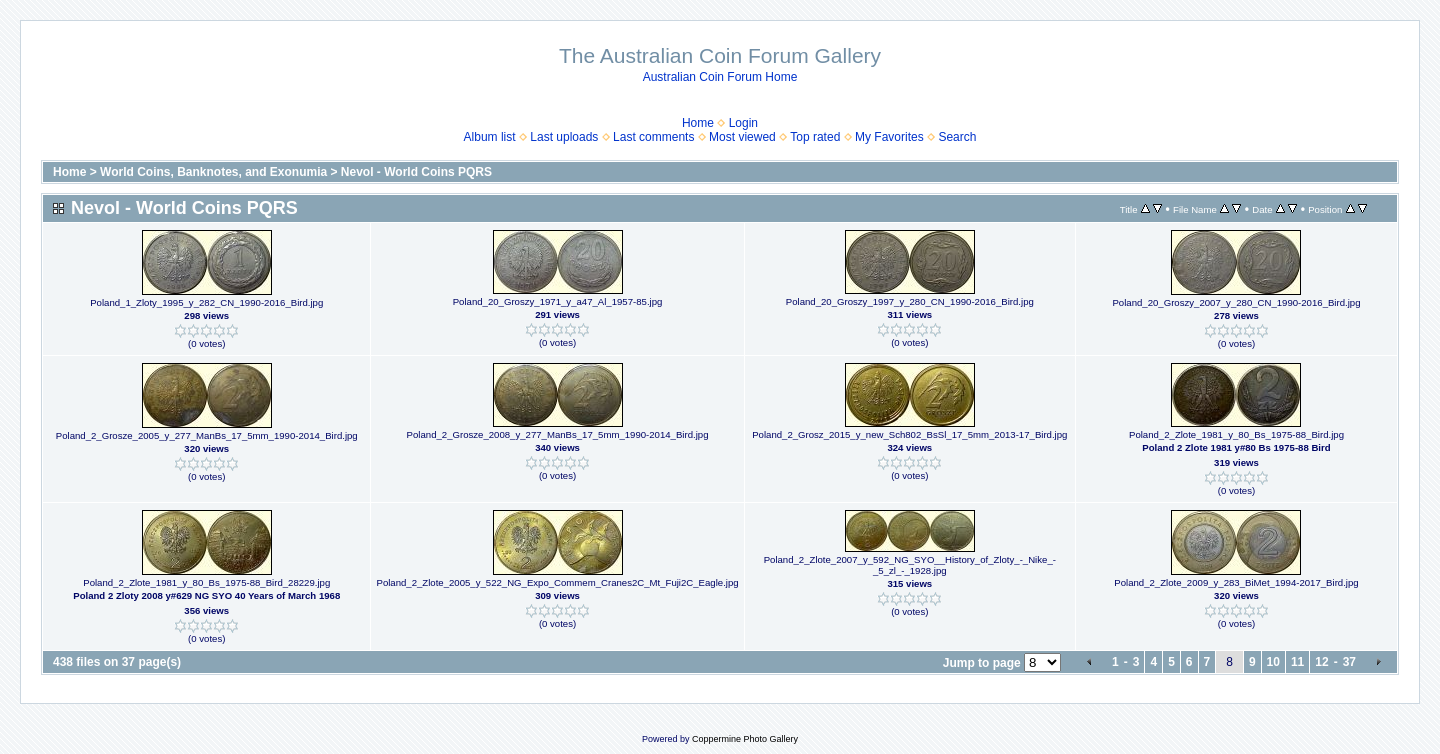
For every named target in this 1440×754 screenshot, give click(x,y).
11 (1297, 662)
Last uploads (564, 137)
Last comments (653, 137)
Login (743, 123)
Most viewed (742, 137)
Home (698, 123)
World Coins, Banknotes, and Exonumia (213, 172)
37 (1349, 662)
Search (957, 137)
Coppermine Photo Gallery (745, 739)
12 (1321, 662)
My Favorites (889, 137)
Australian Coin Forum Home (720, 77)
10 (1273, 662)
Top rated (815, 137)
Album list (490, 137)
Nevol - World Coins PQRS (416, 172)
